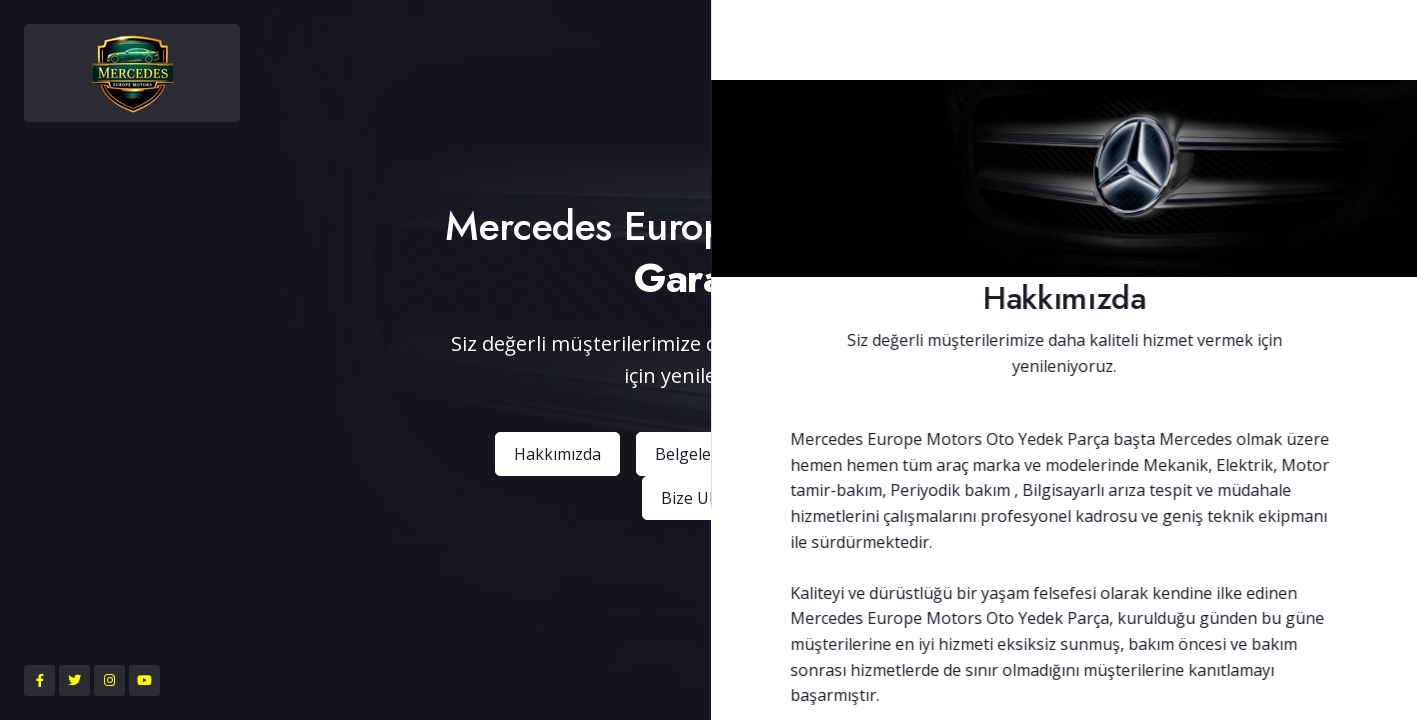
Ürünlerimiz (846, 454)
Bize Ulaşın (702, 498)
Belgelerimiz (701, 454)
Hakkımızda (557, 454)
